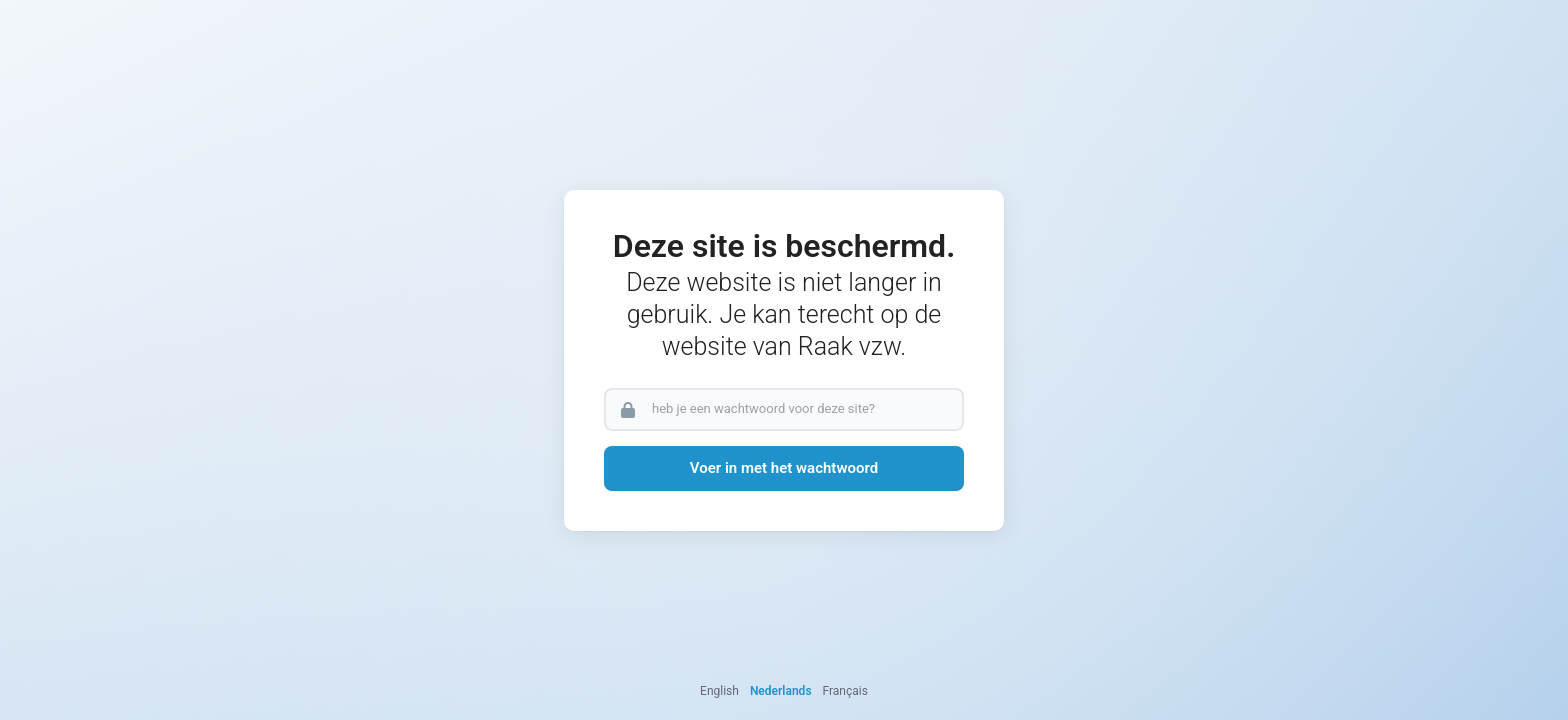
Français (845, 691)
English (719, 691)
